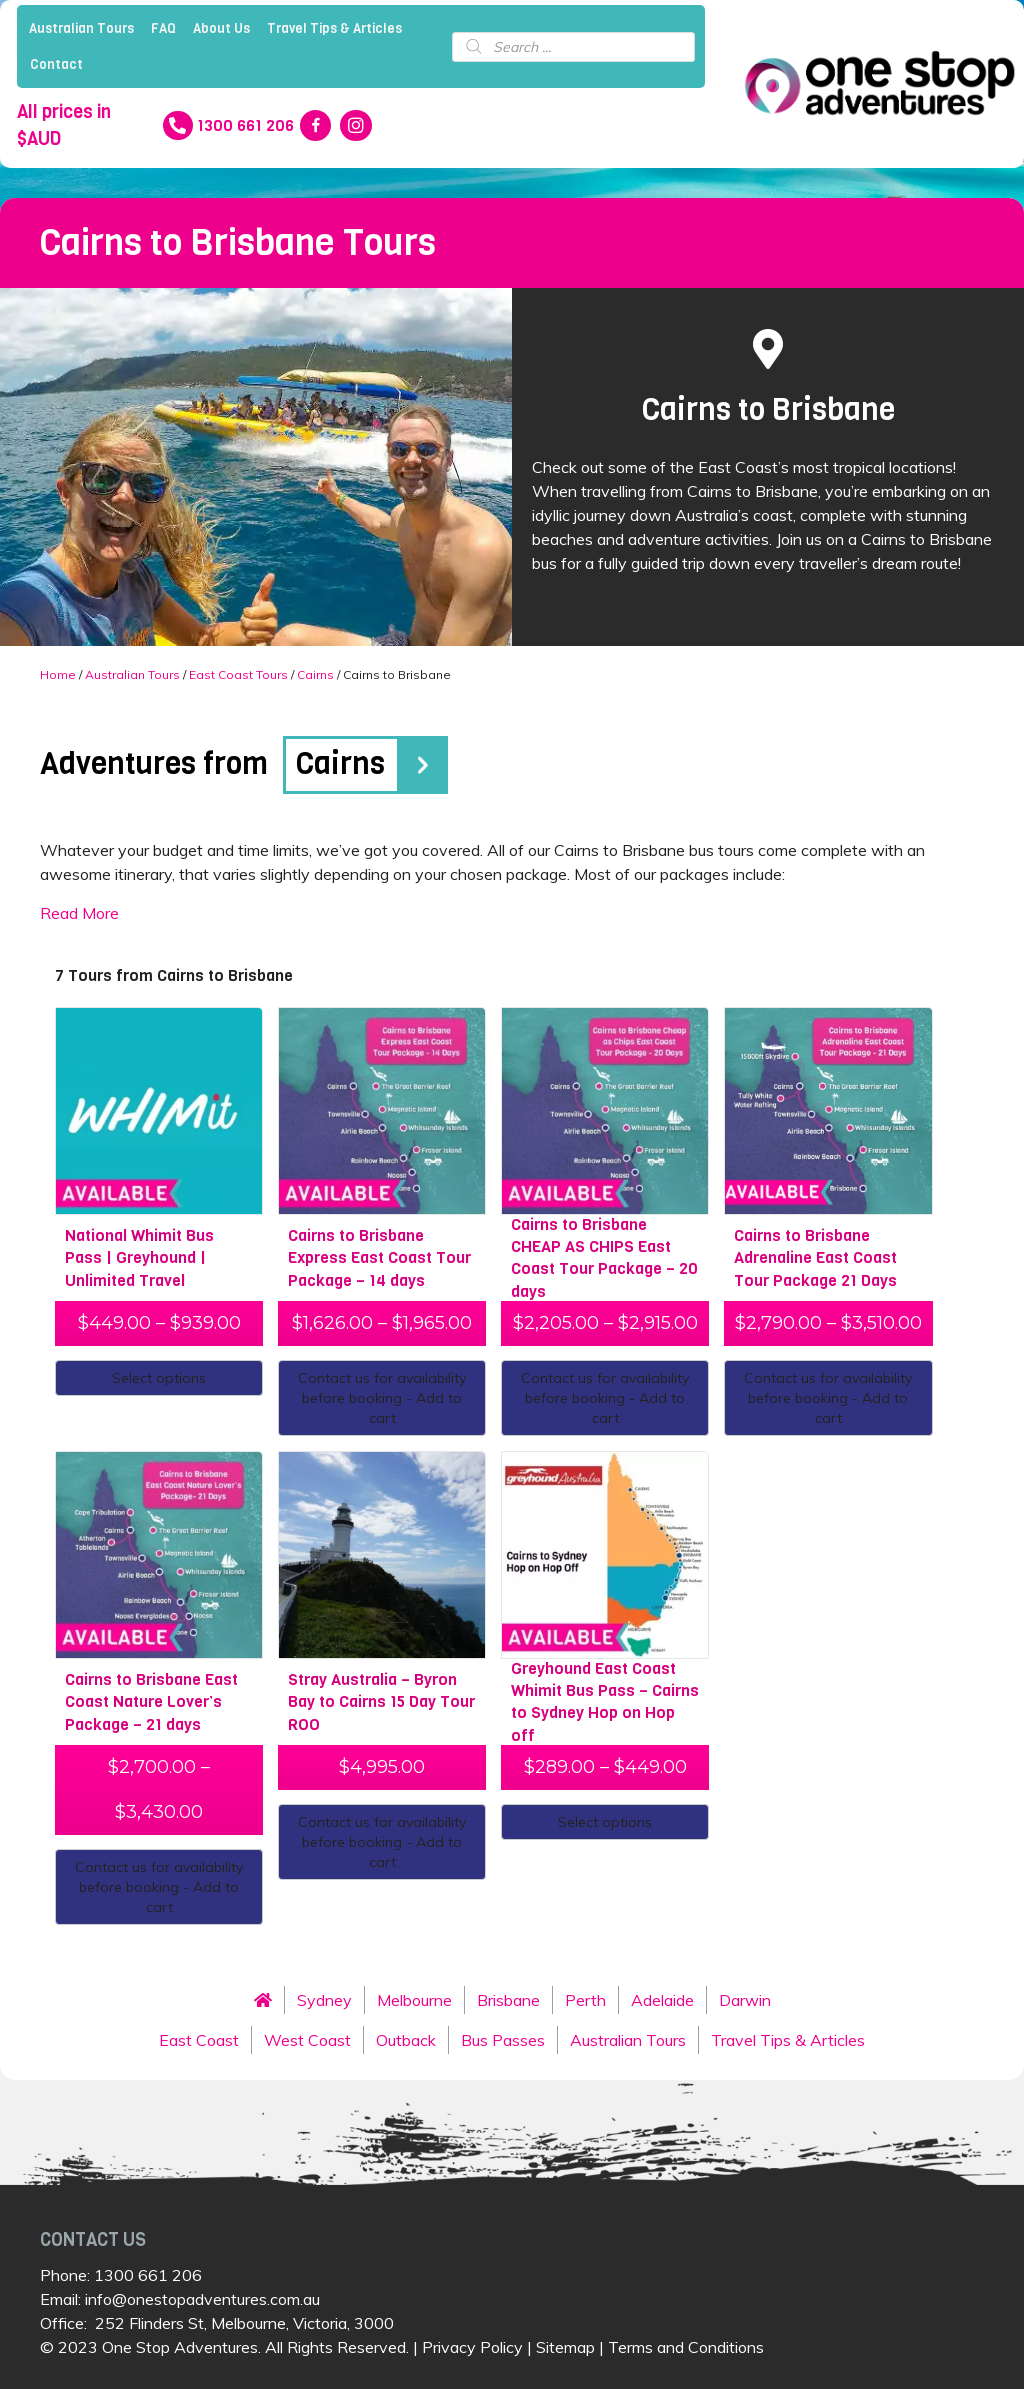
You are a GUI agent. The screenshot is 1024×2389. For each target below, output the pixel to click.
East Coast (199, 2040)
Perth (585, 2000)
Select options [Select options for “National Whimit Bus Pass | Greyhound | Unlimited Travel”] (159, 1378)
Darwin (745, 2000)
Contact (56, 64)
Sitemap (565, 2347)
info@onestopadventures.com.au (202, 2299)
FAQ (163, 28)
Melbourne (414, 2000)
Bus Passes (503, 2040)
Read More (79, 913)
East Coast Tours (238, 674)
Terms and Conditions (686, 2347)
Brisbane (508, 2000)
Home (58, 674)
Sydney (324, 2000)
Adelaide (662, 2000)
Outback (406, 2040)
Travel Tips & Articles (334, 28)
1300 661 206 (148, 2275)
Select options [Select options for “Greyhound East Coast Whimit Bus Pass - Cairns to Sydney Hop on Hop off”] (605, 1822)
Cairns (315, 674)
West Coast (307, 2040)
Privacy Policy (472, 2347)
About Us (221, 28)
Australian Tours (81, 28)
